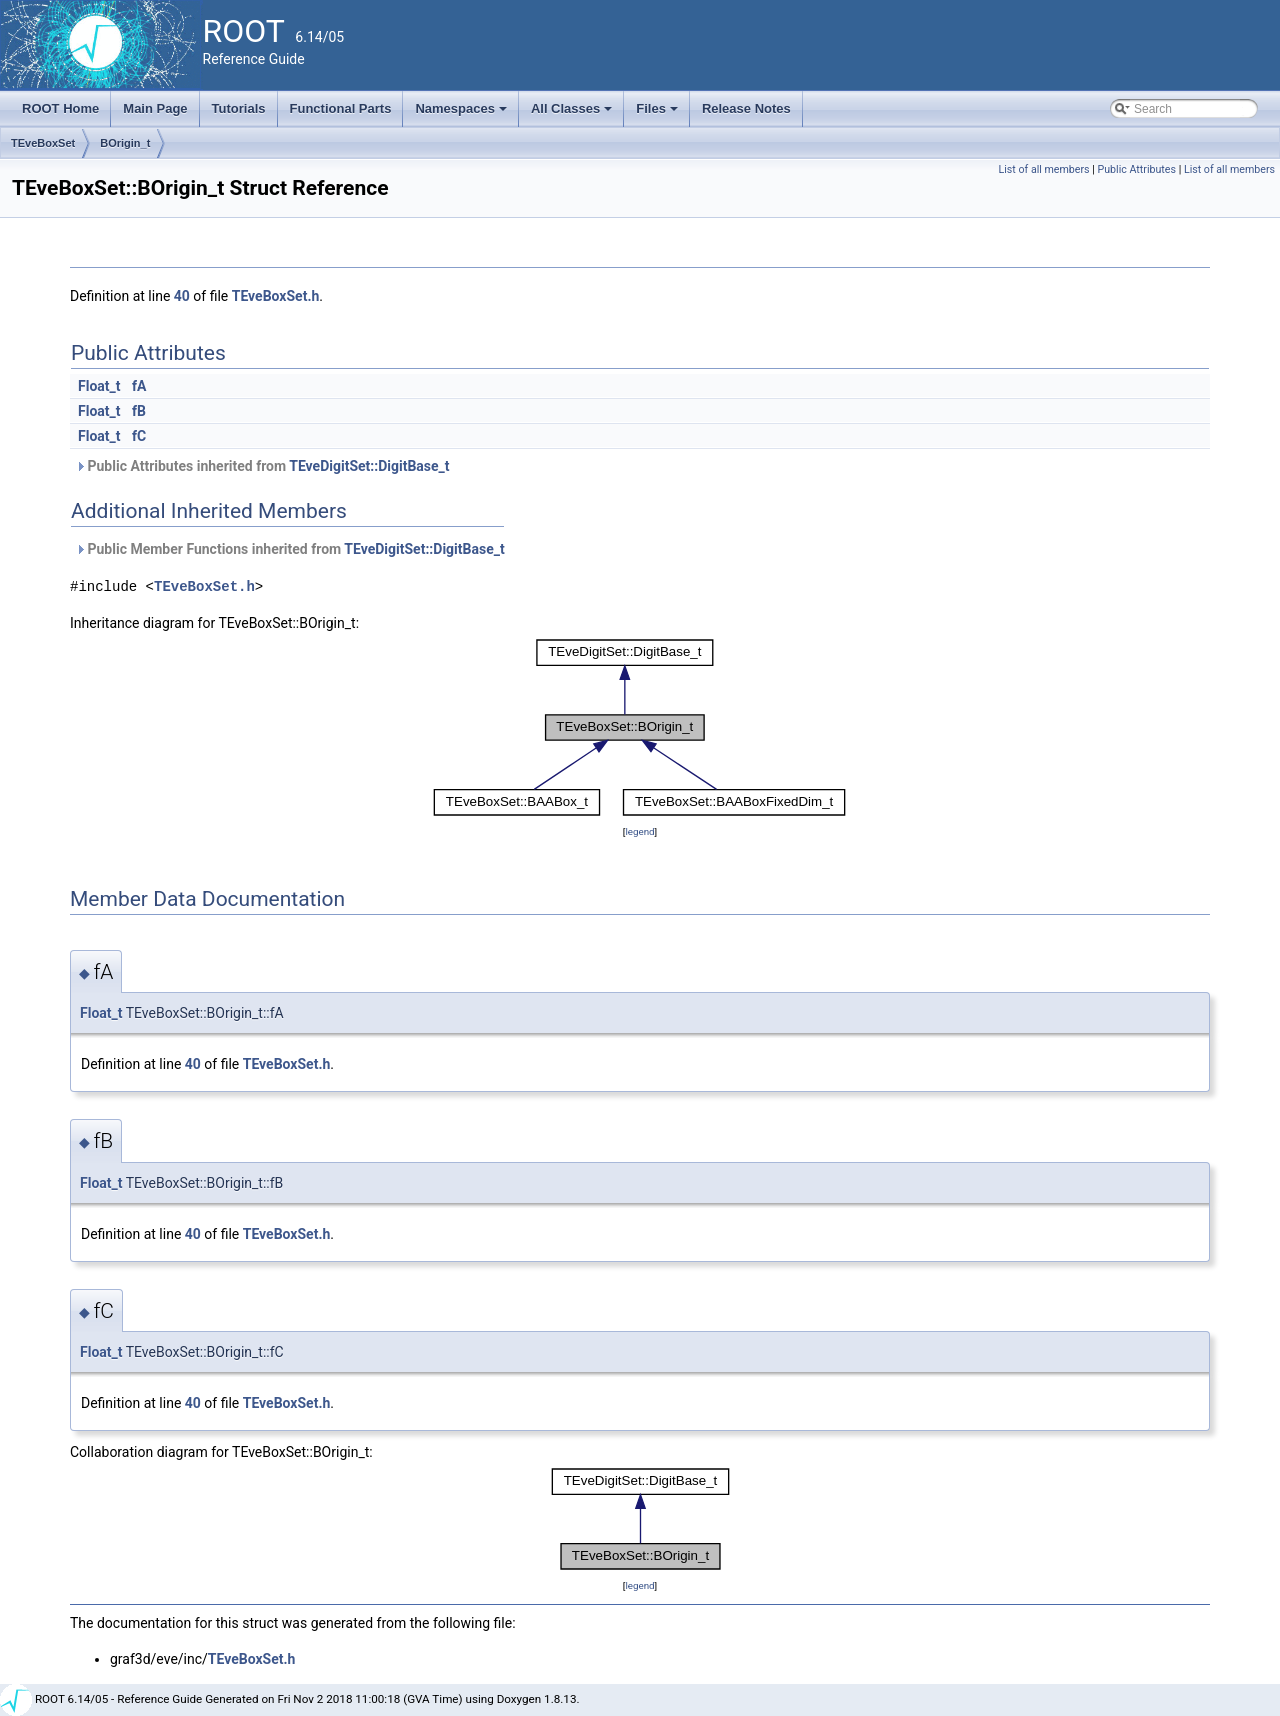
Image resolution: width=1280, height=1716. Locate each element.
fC (139, 436)
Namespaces (462, 114)
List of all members (1044, 169)
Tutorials (239, 108)
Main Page (155, 108)
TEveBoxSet (43, 143)
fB (139, 411)
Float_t (99, 386)
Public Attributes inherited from (262, 466)
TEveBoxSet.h (276, 296)
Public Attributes (1136, 169)
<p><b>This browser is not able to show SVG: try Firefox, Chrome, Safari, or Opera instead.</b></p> (640, 727)
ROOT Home (60, 108)
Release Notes (746, 108)
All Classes (573, 114)
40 (182, 296)
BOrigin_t (125, 143)
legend (639, 831)
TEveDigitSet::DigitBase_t (369, 466)
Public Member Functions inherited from (290, 549)
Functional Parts (341, 108)
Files (658, 114)
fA (139, 386)
